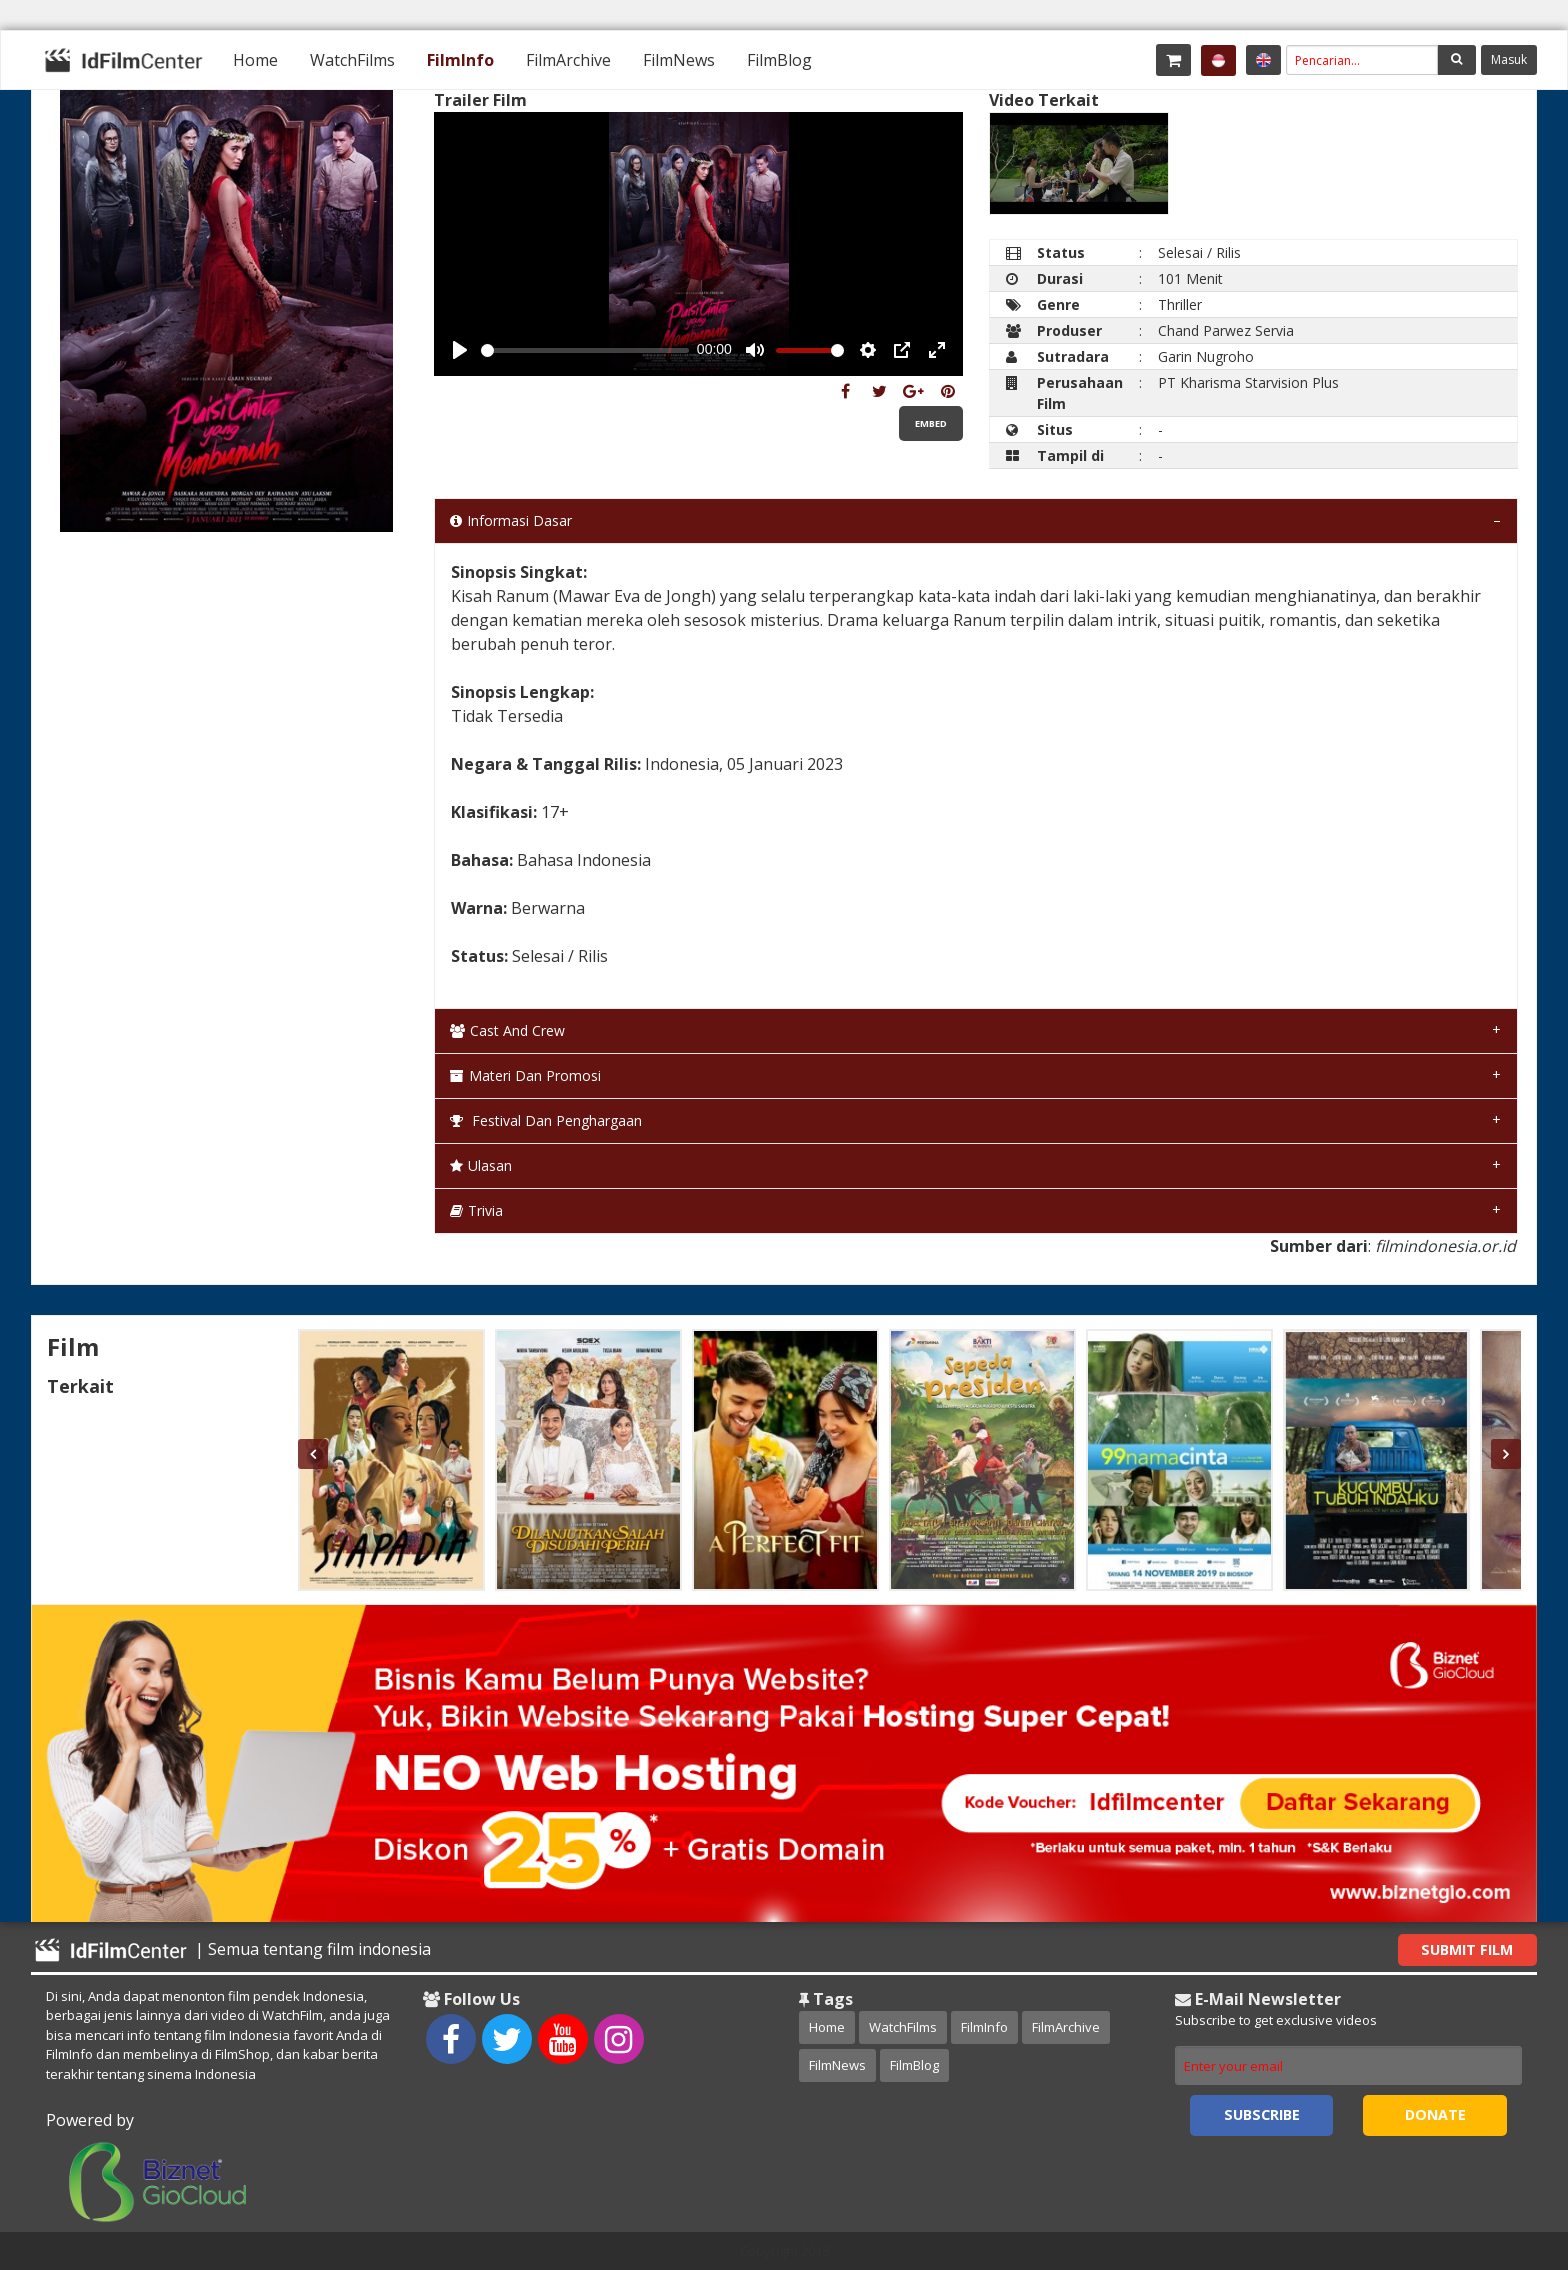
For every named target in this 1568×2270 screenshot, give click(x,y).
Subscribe (1262, 2114)
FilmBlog (779, 60)
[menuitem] (255, 60)
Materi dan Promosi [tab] (525, 1075)
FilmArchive (568, 60)
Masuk (1509, 59)
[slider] (585, 350)
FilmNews (679, 60)
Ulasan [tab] (481, 1165)
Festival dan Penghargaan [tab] (546, 1120)
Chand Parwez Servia (1226, 330)
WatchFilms (352, 60)
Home (255, 60)
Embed (931, 423)
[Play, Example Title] (460, 350)
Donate (1435, 2114)
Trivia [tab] (476, 1210)
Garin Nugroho (1206, 356)
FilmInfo (460, 60)
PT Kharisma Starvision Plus (1248, 382)
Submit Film (1467, 1949)
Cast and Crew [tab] (507, 1030)
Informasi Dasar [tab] (511, 520)
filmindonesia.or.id (1445, 1246)
